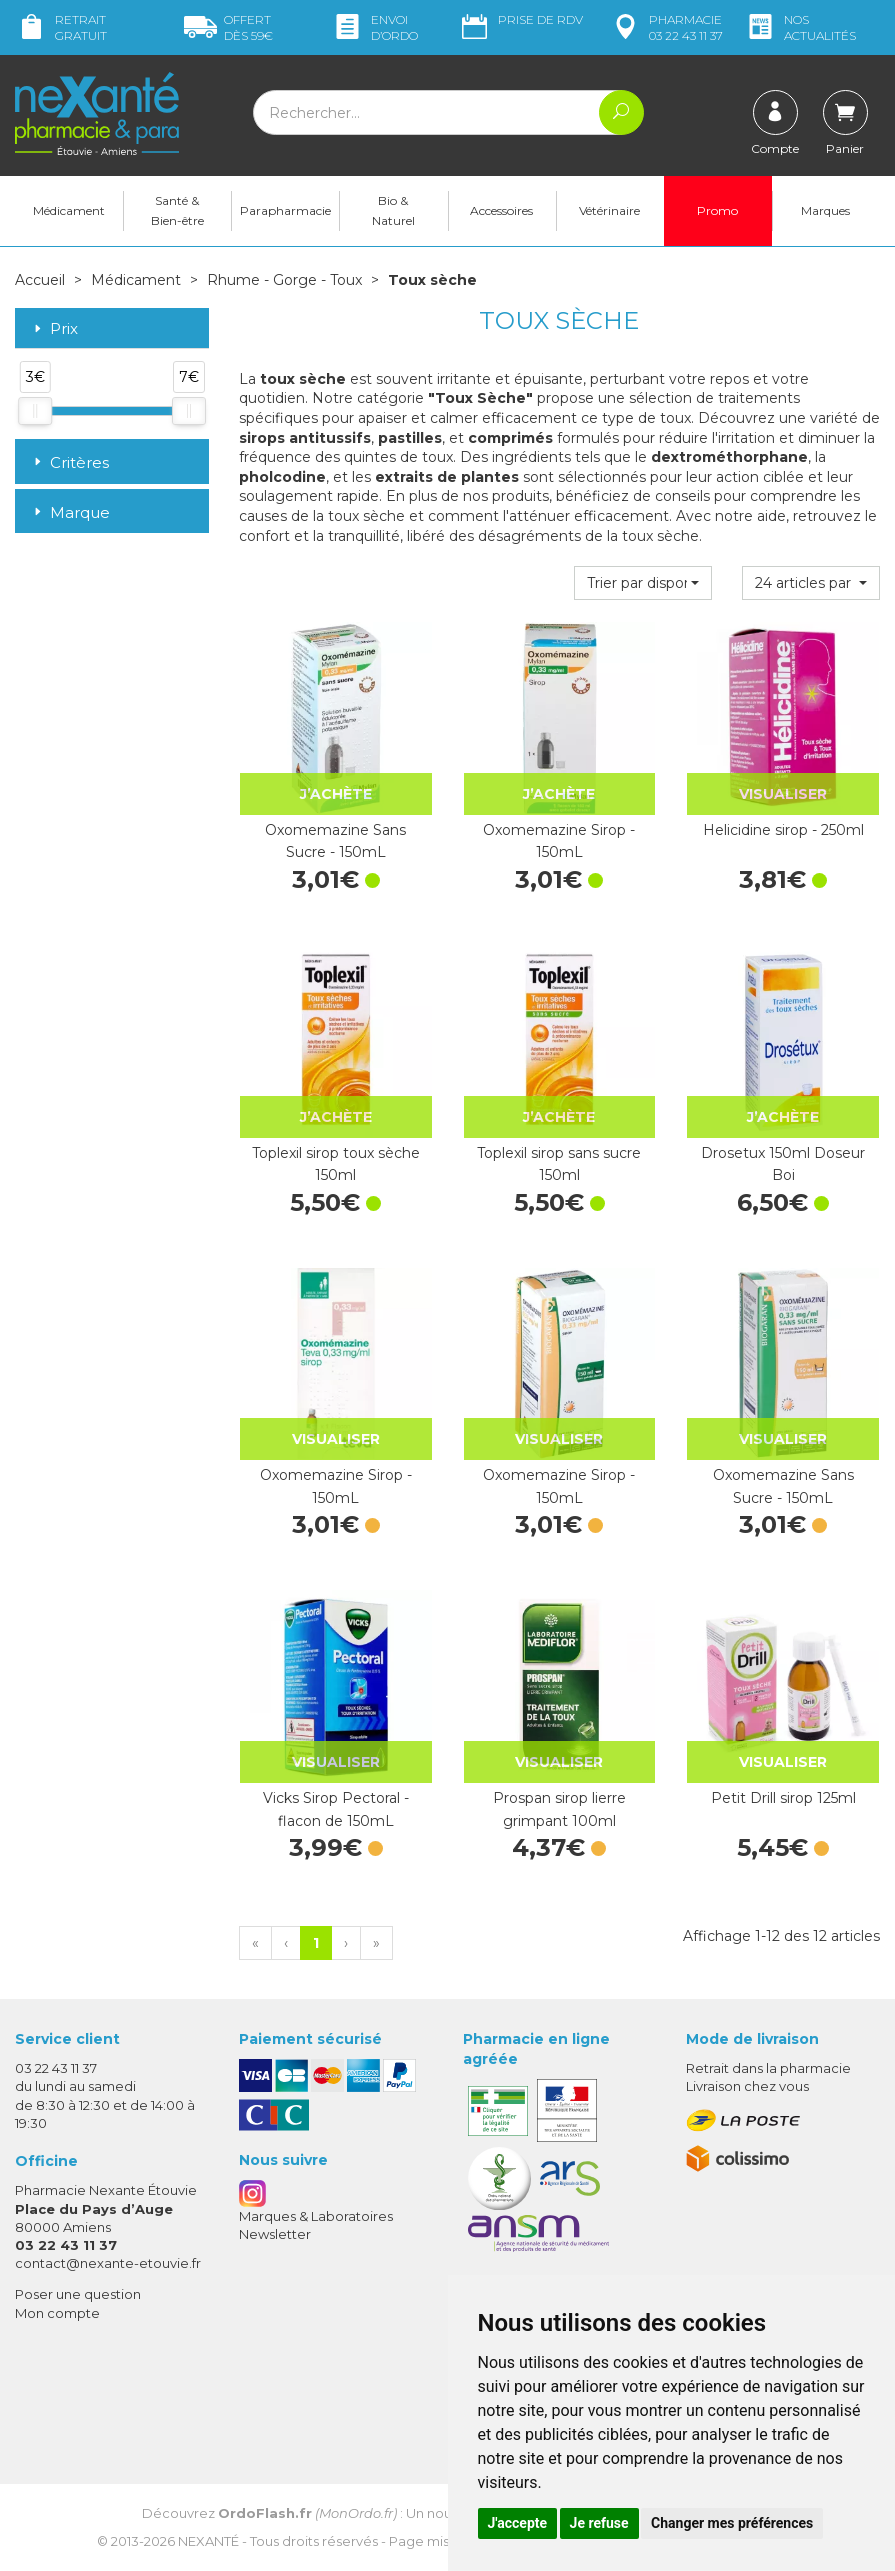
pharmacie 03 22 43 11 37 (666, 27)
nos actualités (800, 27)
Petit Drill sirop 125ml (783, 1798)
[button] (643, 583)
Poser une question (78, 2294)
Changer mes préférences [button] (732, 2523)
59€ (228, 27)
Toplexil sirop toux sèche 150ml (336, 1164)
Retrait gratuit (61, 27)
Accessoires (501, 210)
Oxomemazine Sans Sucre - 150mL (335, 841)
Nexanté (208, 2541)
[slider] (35, 411)
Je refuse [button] (599, 2523)
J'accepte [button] (518, 2523)
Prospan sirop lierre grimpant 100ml (559, 1809)
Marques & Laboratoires (316, 2216)
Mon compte (57, 2313)
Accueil (40, 280)
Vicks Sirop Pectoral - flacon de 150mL (336, 1809)
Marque (70, 512)
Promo (717, 210)
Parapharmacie (285, 210)
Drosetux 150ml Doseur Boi (783, 1164)
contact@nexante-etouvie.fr (108, 2263)
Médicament (69, 210)
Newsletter (275, 2234)
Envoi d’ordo (374, 27)
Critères (69, 462)
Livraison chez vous (747, 2086)
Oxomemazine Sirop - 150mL (559, 841)
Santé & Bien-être (177, 210)
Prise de (520, 20)
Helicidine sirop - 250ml (783, 830)
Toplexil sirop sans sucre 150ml (559, 1164)
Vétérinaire (609, 210)
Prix (54, 329)
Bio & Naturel (393, 210)
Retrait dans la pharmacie (768, 2068)
